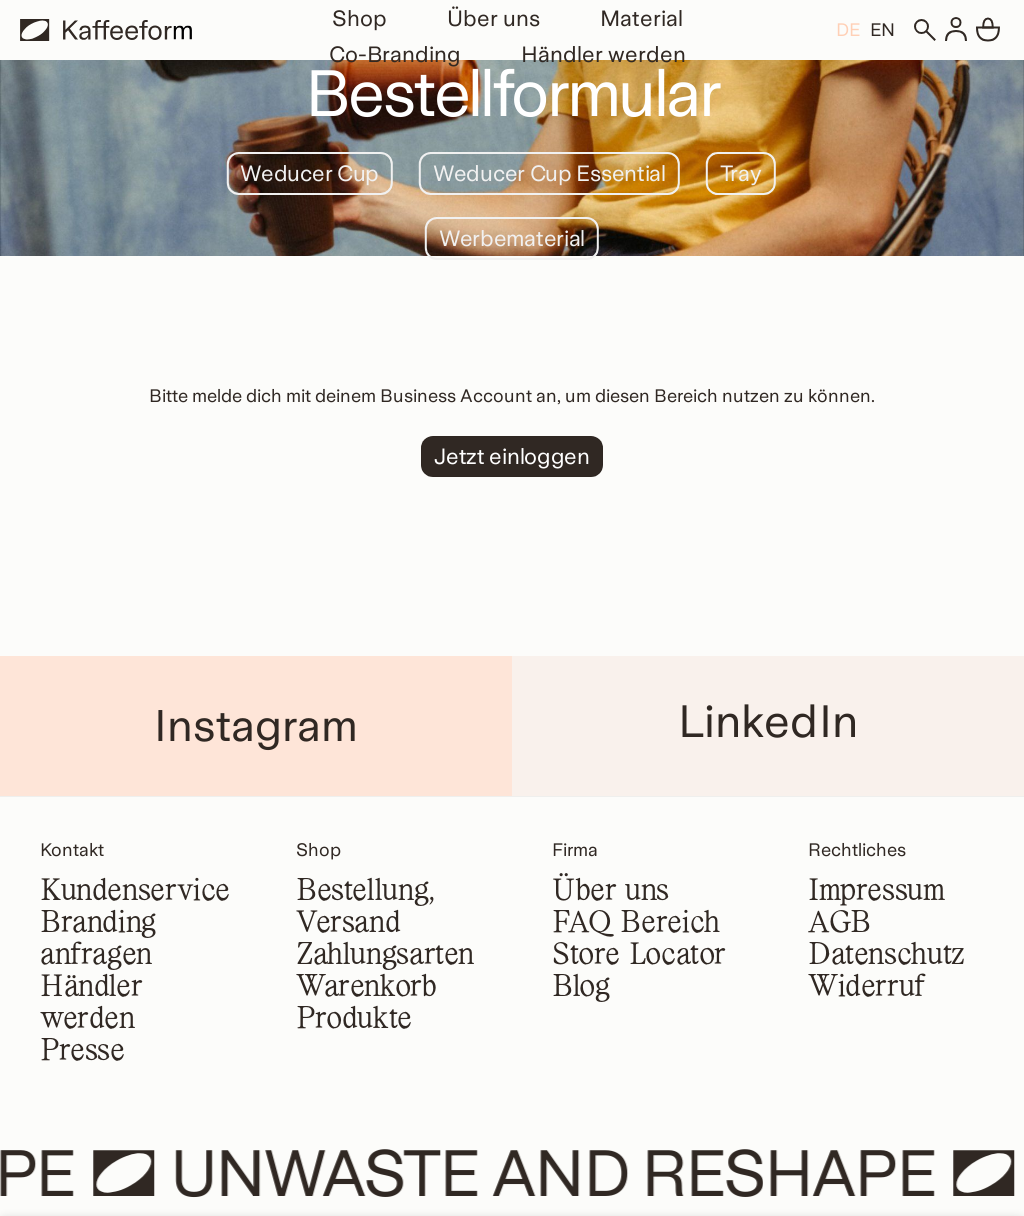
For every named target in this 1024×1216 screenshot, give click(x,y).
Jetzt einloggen (512, 456)
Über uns (493, 18)
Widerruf (866, 988)
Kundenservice (135, 892)
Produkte (354, 1020)
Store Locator (639, 956)
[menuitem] (848, 29)
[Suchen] (924, 30)
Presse (82, 1052)
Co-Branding (395, 54)
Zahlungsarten (385, 956)
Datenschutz (886, 956)
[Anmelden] (956, 30)
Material (641, 18)
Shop (359, 18)
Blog (580, 988)
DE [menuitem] (848, 30)
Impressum (876, 892)
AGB (839, 924)
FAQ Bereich (636, 924)
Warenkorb (366, 988)
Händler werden (603, 54)
